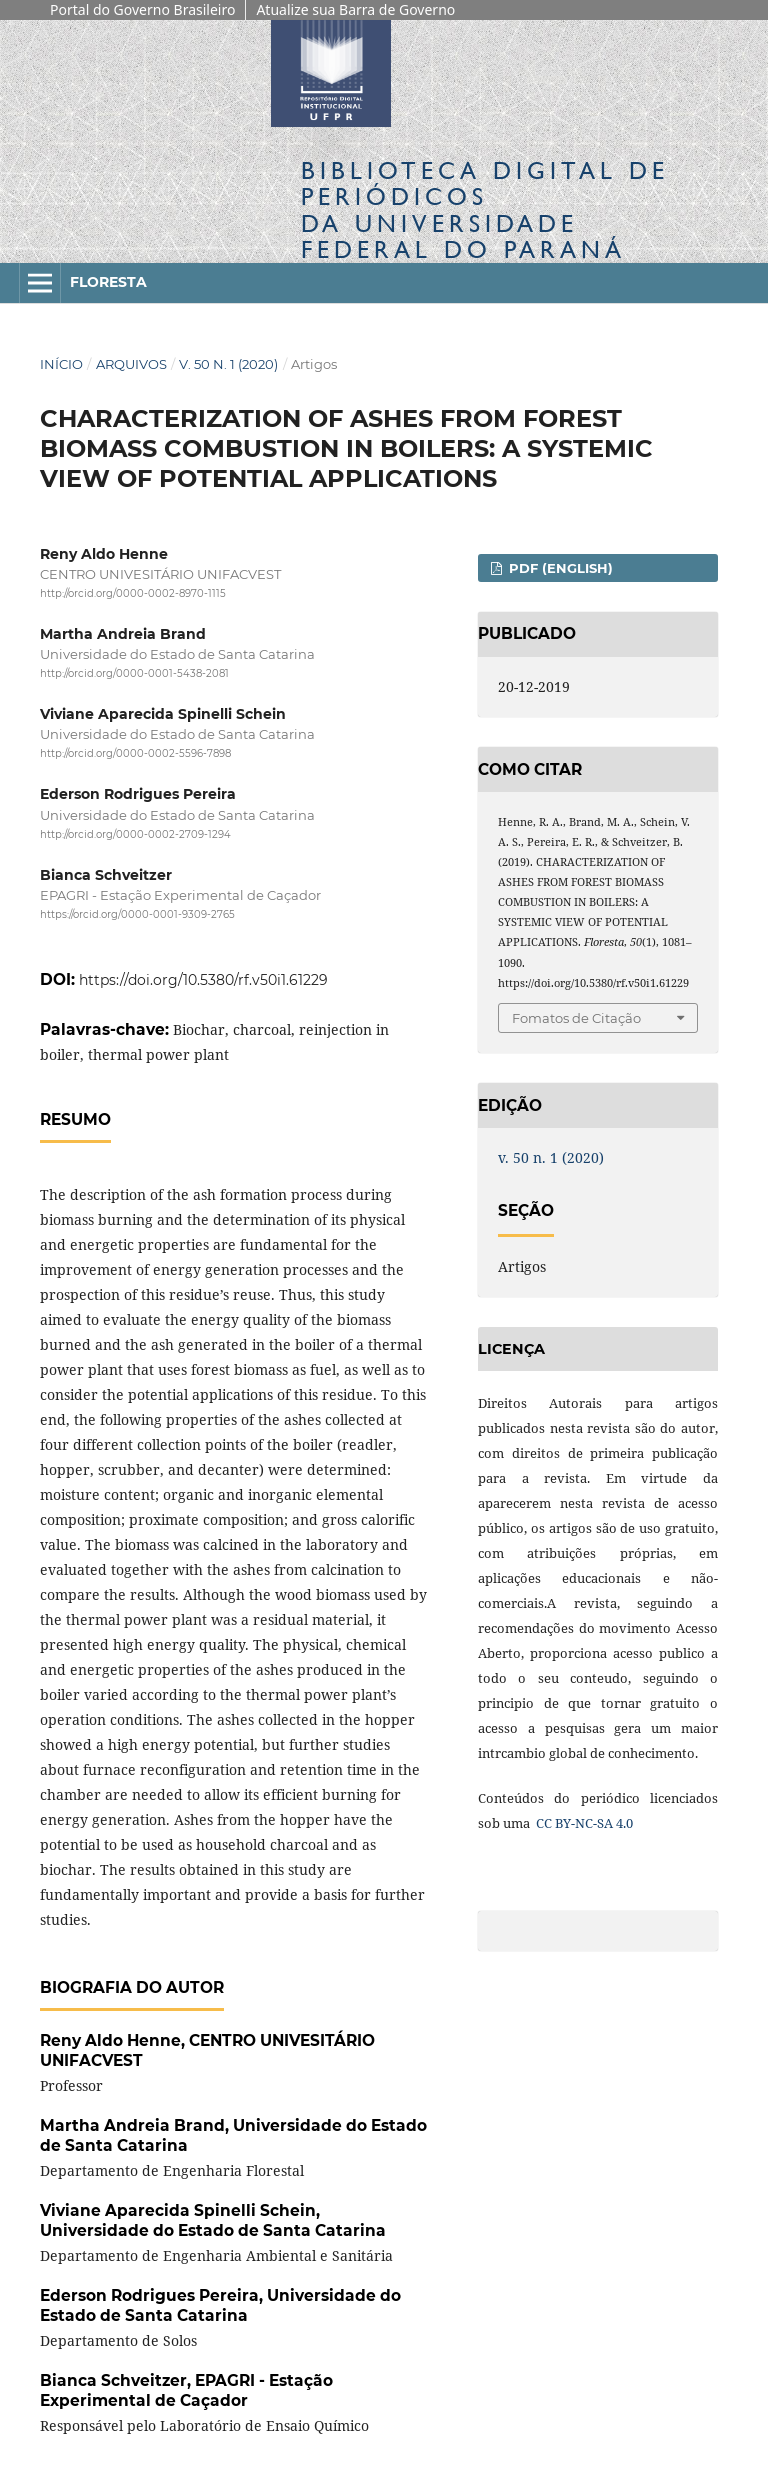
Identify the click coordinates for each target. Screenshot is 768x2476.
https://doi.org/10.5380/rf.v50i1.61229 (203, 980)
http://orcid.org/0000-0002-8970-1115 (133, 593)
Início (61, 364)
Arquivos (131, 364)
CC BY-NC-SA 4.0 (583, 1823)
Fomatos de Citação (576, 1018)
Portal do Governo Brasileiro (142, 9)
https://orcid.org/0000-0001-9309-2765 (137, 914)
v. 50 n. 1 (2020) (228, 364)
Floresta (108, 282)
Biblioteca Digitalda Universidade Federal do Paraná (485, 210)
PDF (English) (559, 568)
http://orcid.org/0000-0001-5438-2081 (134, 673)
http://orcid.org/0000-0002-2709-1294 (135, 834)
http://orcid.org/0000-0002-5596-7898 (135, 753)
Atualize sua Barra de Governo (355, 9)
